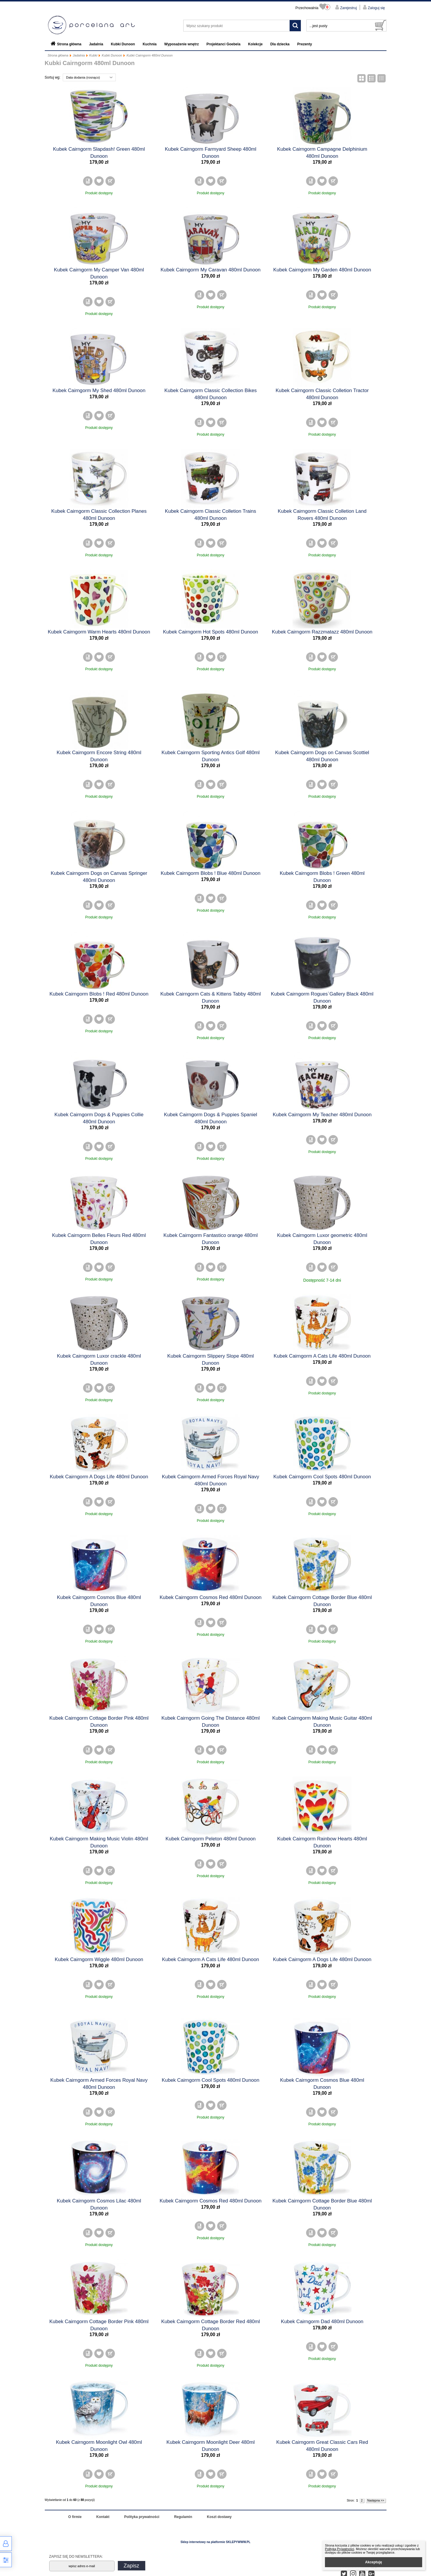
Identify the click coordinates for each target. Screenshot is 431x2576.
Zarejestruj (348, 8)
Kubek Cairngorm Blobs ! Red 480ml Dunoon (98, 994)
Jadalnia (96, 44)
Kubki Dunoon (123, 44)
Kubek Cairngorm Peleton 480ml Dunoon (211, 1839)
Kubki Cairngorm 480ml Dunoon (149, 55)
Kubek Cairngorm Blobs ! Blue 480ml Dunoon (210, 873)
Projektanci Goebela (223, 44)
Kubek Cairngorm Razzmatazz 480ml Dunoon (322, 632)
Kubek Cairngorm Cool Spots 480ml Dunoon (322, 1476)
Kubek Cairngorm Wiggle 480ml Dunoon (99, 1959)
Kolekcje (255, 44)
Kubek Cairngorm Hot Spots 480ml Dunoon (210, 632)
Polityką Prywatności (339, 2549)
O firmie (75, 2517)
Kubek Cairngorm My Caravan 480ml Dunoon (211, 270)
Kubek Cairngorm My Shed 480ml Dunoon (98, 390)
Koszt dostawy (219, 2517)
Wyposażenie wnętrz (181, 44)
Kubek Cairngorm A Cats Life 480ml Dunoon (322, 1356)
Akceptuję (373, 2562)
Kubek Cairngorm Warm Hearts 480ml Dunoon (99, 632)
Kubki (93, 55)
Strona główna (69, 44)
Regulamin (183, 2517)
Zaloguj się (376, 8)
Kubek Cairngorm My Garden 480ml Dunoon (322, 270)
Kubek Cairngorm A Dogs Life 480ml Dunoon (99, 1476)
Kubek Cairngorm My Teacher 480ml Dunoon (322, 1114)
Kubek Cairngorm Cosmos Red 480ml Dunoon (211, 1597)
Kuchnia (149, 44)
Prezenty (304, 44)
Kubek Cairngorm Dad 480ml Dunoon (322, 2321)
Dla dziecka (279, 44)
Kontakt (103, 2517)
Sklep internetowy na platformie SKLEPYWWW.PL (215, 2542)
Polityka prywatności (141, 2517)
